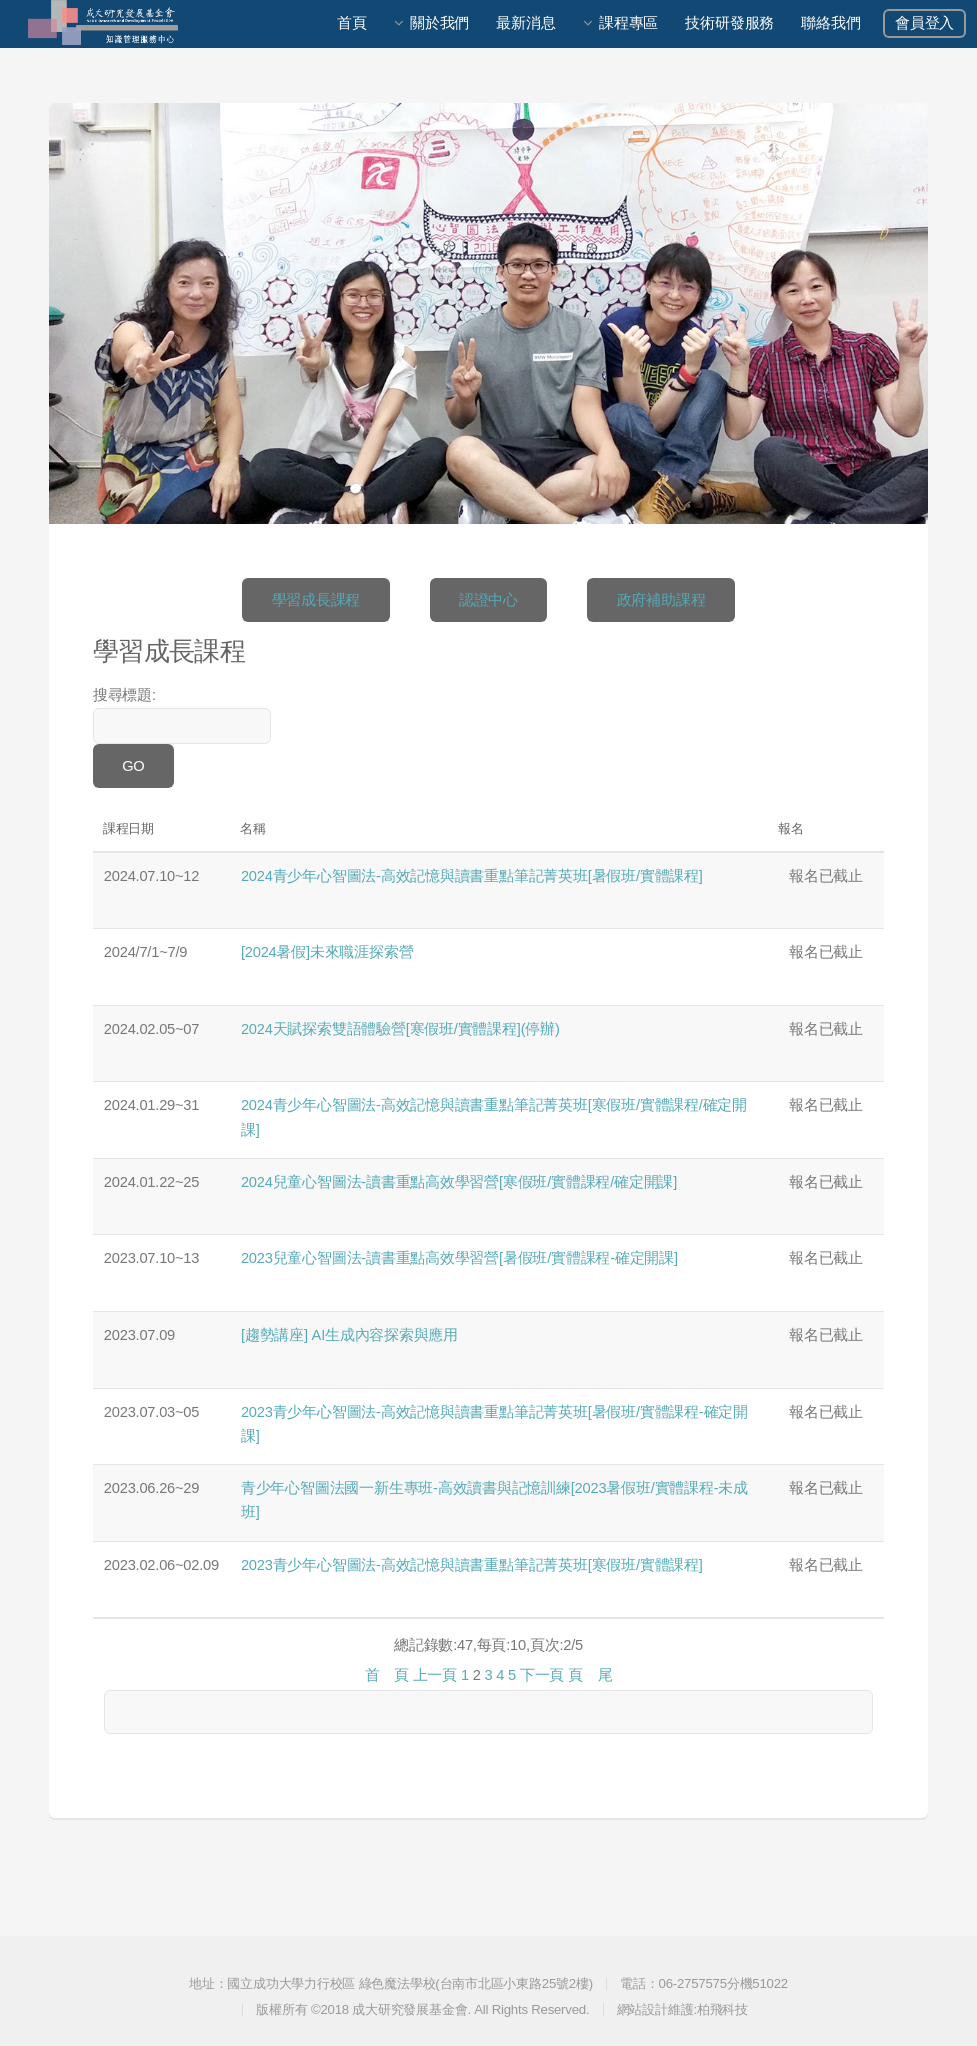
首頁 (352, 23)
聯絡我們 (830, 23)
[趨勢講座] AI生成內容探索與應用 (349, 1335)
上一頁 (435, 1675)
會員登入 (924, 23)
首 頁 (387, 1675)
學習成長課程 (316, 600)
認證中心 (488, 600)
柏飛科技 (722, 2009)
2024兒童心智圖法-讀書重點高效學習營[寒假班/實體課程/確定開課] (459, 1182)
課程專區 (628, 23)
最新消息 (525, 23)
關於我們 (439, 23)
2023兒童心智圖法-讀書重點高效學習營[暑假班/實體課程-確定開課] (459, 1258)
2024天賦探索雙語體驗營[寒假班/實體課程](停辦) (400, 1029)
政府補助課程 (661, 600)
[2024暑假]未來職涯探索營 (327, 952)
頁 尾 (590, 1675)
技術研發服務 (729, 23)
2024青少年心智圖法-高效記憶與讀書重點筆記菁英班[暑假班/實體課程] (472, 876)
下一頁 (542, 1675)
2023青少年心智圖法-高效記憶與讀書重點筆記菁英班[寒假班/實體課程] (472, 1565)
